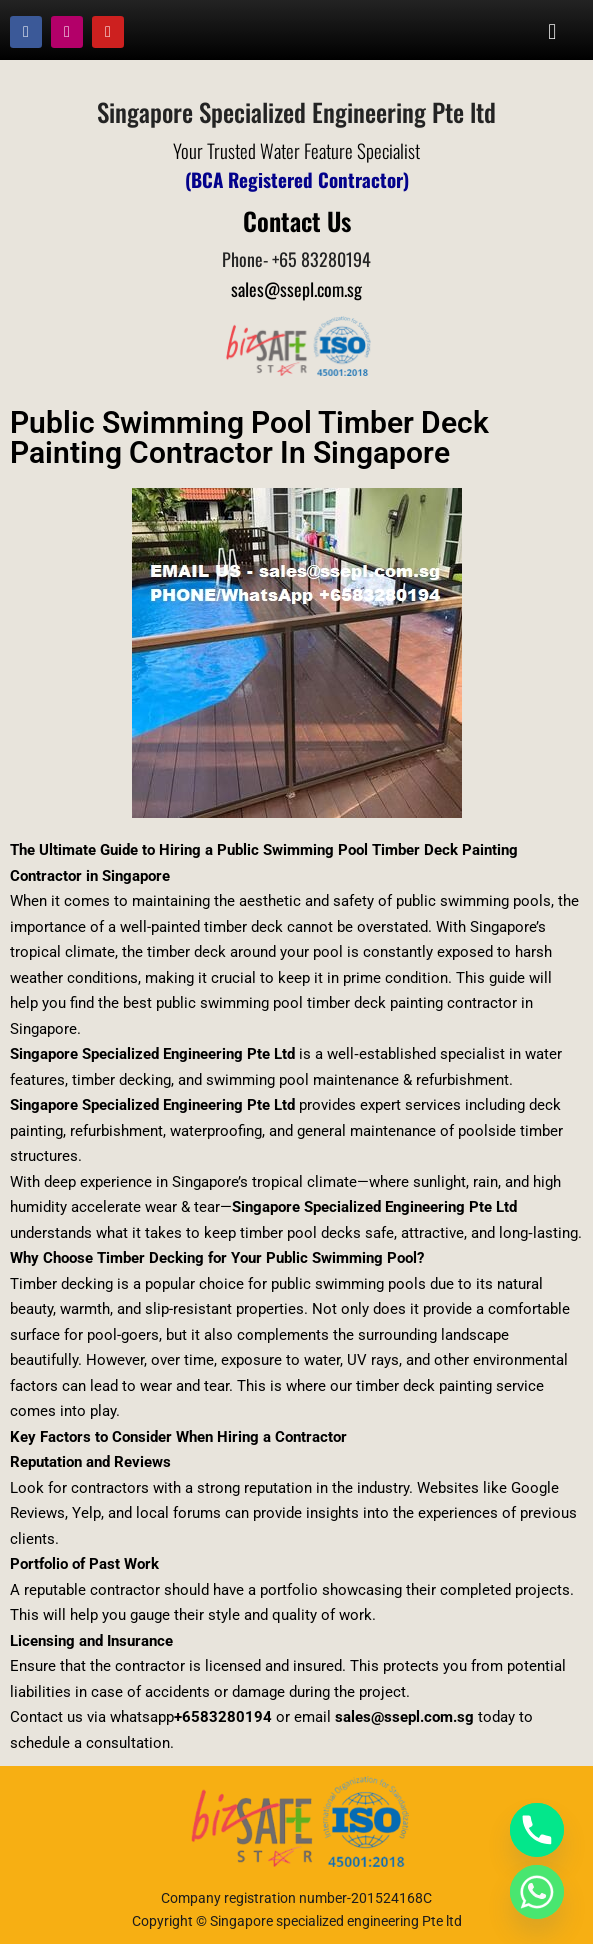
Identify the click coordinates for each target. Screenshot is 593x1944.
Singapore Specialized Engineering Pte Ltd (152, 1054)
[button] (552, 31)
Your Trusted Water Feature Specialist (296, 150)
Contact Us (297, 220)
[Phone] (537, 1830)
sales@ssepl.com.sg (296, 289)
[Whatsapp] (537, 1892)
